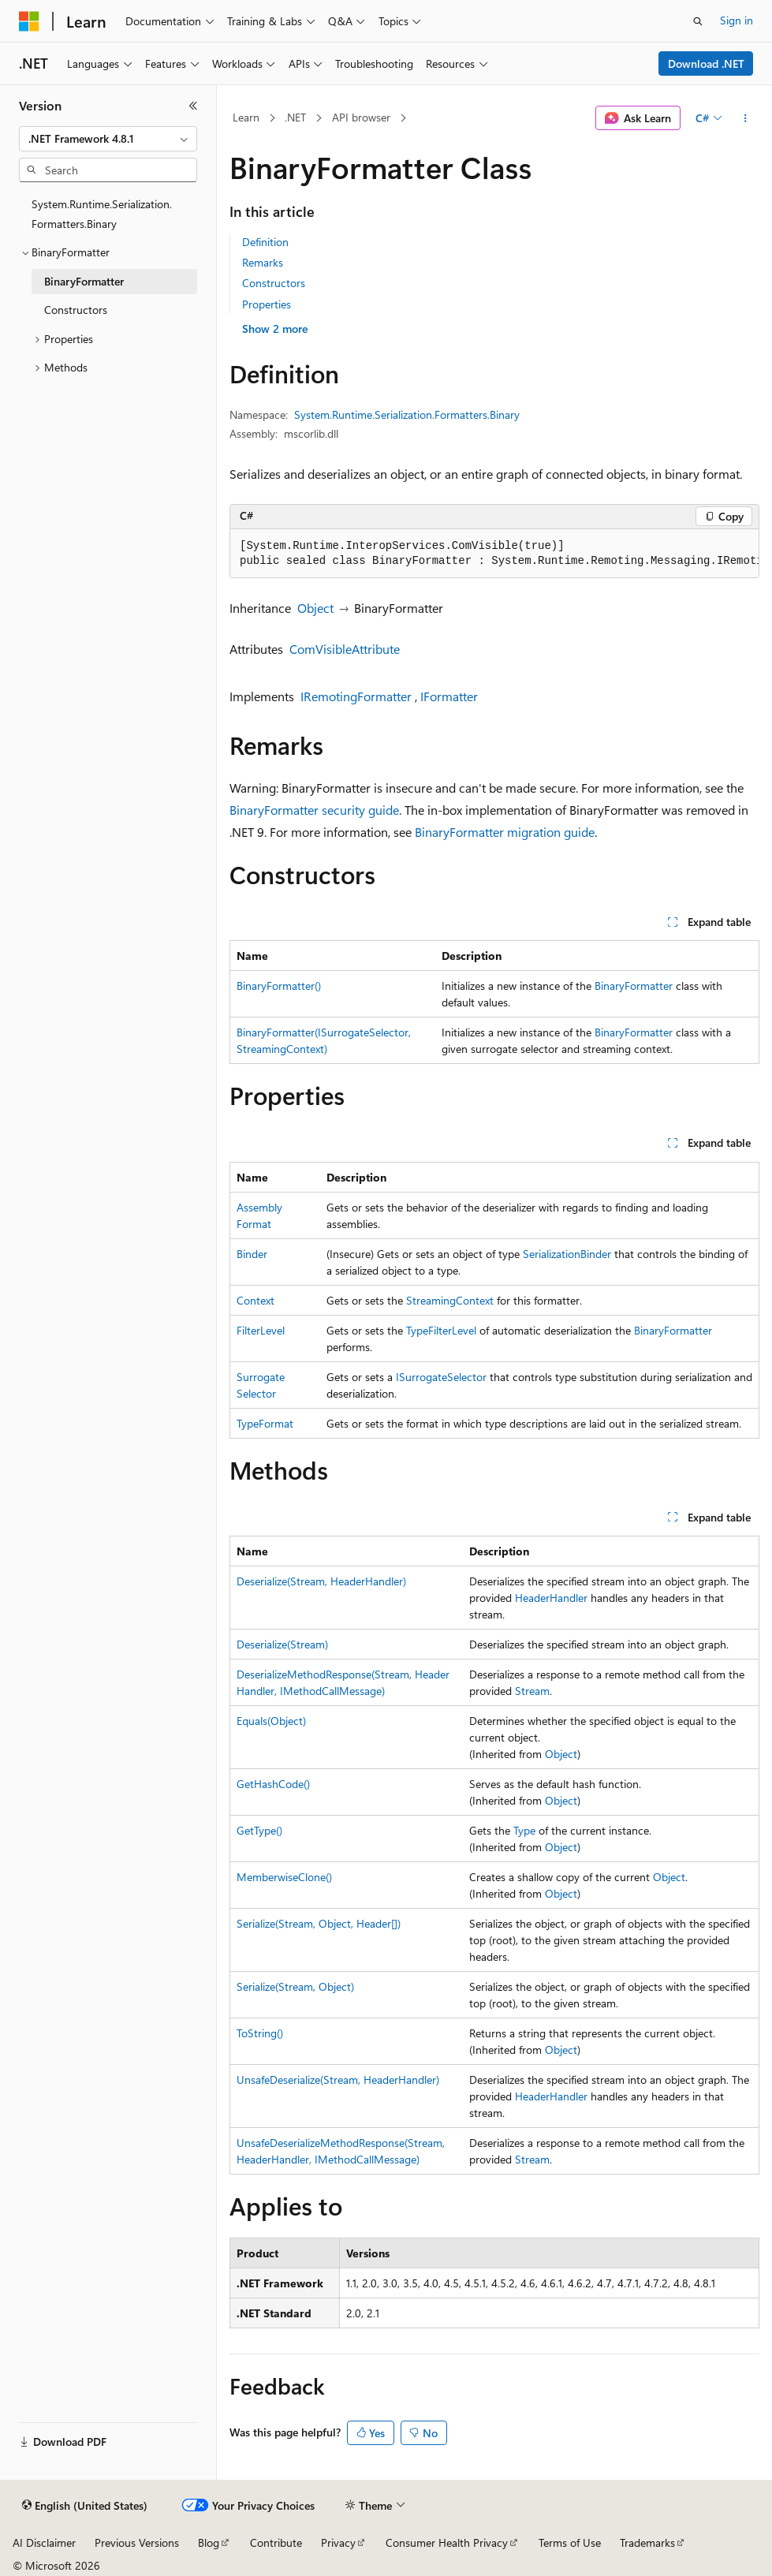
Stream (532, 1690)
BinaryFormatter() (279, 985)
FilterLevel (261, 1330)
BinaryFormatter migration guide (505, 831)
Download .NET (706, 63)
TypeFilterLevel (441, 1330)
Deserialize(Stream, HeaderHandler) (321, 1581)
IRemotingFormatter (356, 696)
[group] (494, 554)
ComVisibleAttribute (344, 648)
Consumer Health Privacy (447, 2542)
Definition (265, 241)
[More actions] (745, 118)
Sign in (736, 20)
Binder (252, 1253)
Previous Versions (137, 2542)
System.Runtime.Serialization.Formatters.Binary (407, 414)
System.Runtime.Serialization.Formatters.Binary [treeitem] (102, 213)
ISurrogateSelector (441, 1376)
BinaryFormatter (634, 985)
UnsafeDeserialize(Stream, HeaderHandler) (338, 2079)
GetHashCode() (273, 1783)
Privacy (338, 2542)
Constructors (273, 282)
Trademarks (647, 2542)
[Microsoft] (29, 21)
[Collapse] (193, 105)
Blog (208, 2542)
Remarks (262, 262)
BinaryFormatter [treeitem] (84, 281)
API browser (361, 117)
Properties (266, 304)
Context (255, 1300)
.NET (295, 117)
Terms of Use (570, 2542)
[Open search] (698, 21)
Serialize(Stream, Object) (295, 1986)
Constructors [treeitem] (75, 309)
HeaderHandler (551, 1597)
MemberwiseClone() (284, 1876)
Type (524, 1830)
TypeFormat (265, 1423)
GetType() (259, 1830)
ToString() (260, 2032)
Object (315, 607)
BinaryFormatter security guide (314, 809)
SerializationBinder (567, 1253)
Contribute (276, 2542)
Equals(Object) (271, 1720)
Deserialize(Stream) (282, 1644)
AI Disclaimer (44, 2542)
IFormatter (449, 696)
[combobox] (108, 138)
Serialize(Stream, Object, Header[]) (319, 1923)
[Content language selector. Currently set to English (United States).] (85, 2505)
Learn (246, 117)
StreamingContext (450, 1300)
